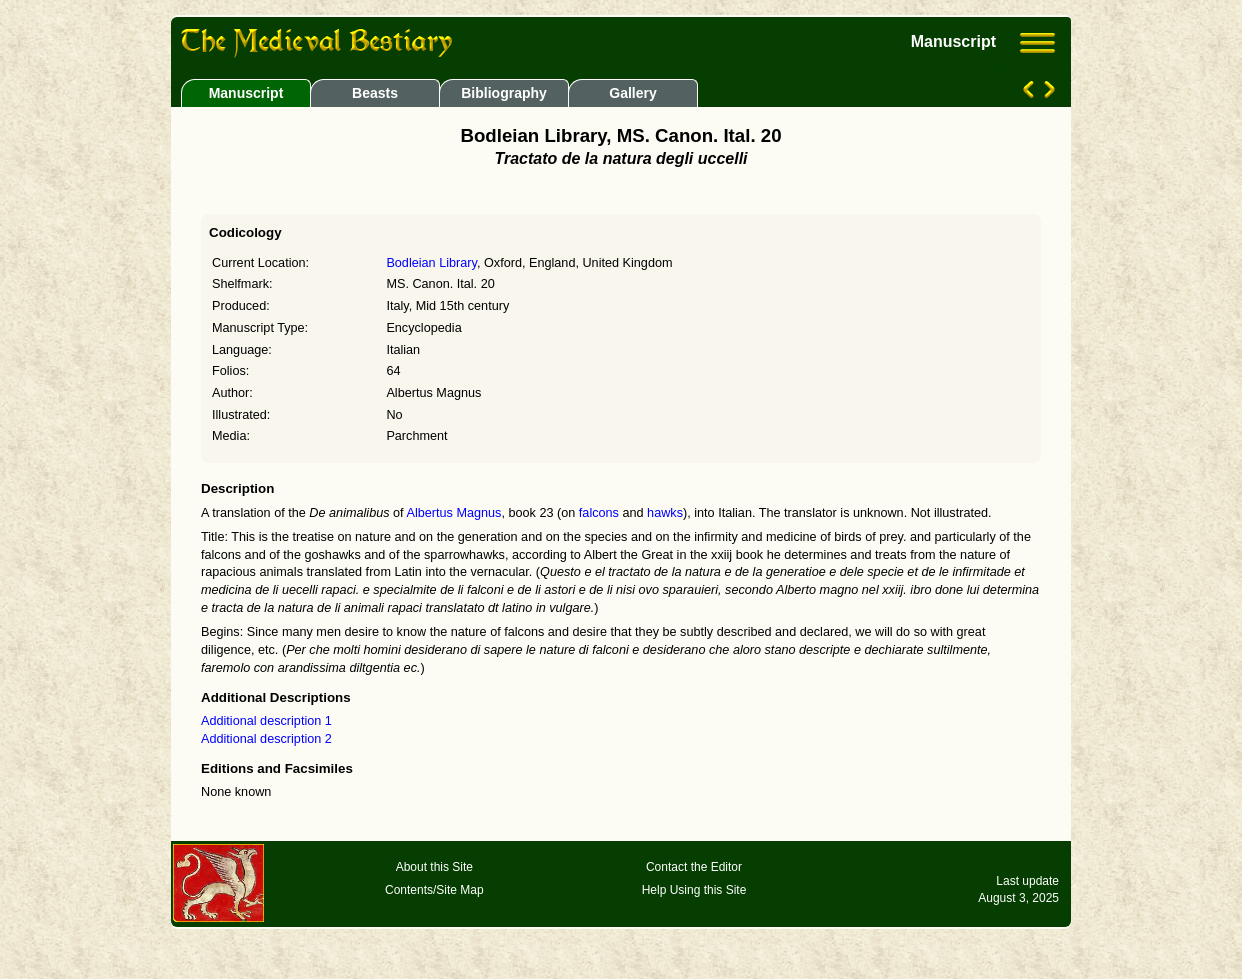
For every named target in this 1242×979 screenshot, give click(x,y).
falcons (599, 513)
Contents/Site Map (434, 890)
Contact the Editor (694, 867)
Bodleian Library (431, 263)
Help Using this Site (694, 890)
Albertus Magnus (453, 513)
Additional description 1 (266, 721)
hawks (665, 513)
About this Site (434, 867)
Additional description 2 (266, 739)
